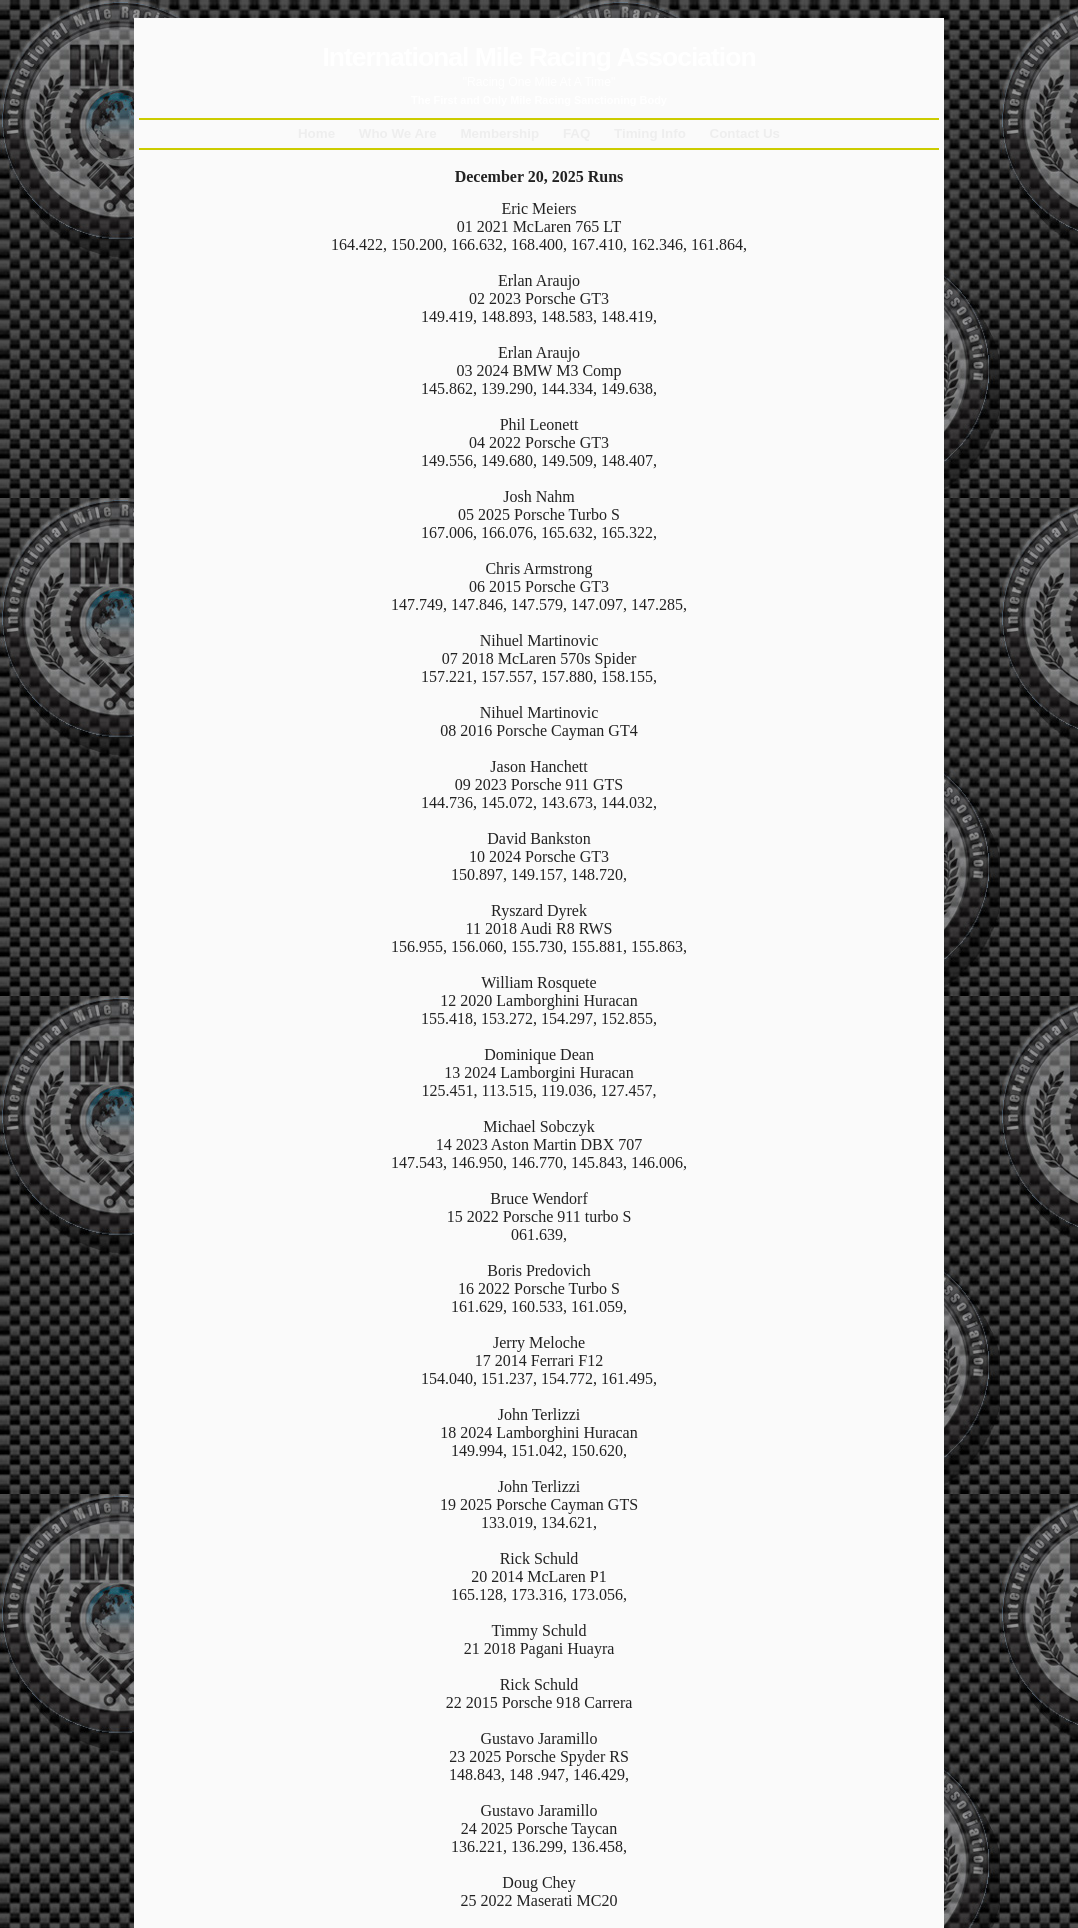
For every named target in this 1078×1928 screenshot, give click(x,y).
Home (316, 133)
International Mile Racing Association (538, 57)
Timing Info (650, 133)
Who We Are (398, 133)
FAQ (576, 133)
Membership (499, 133)
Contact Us (745, 133)
